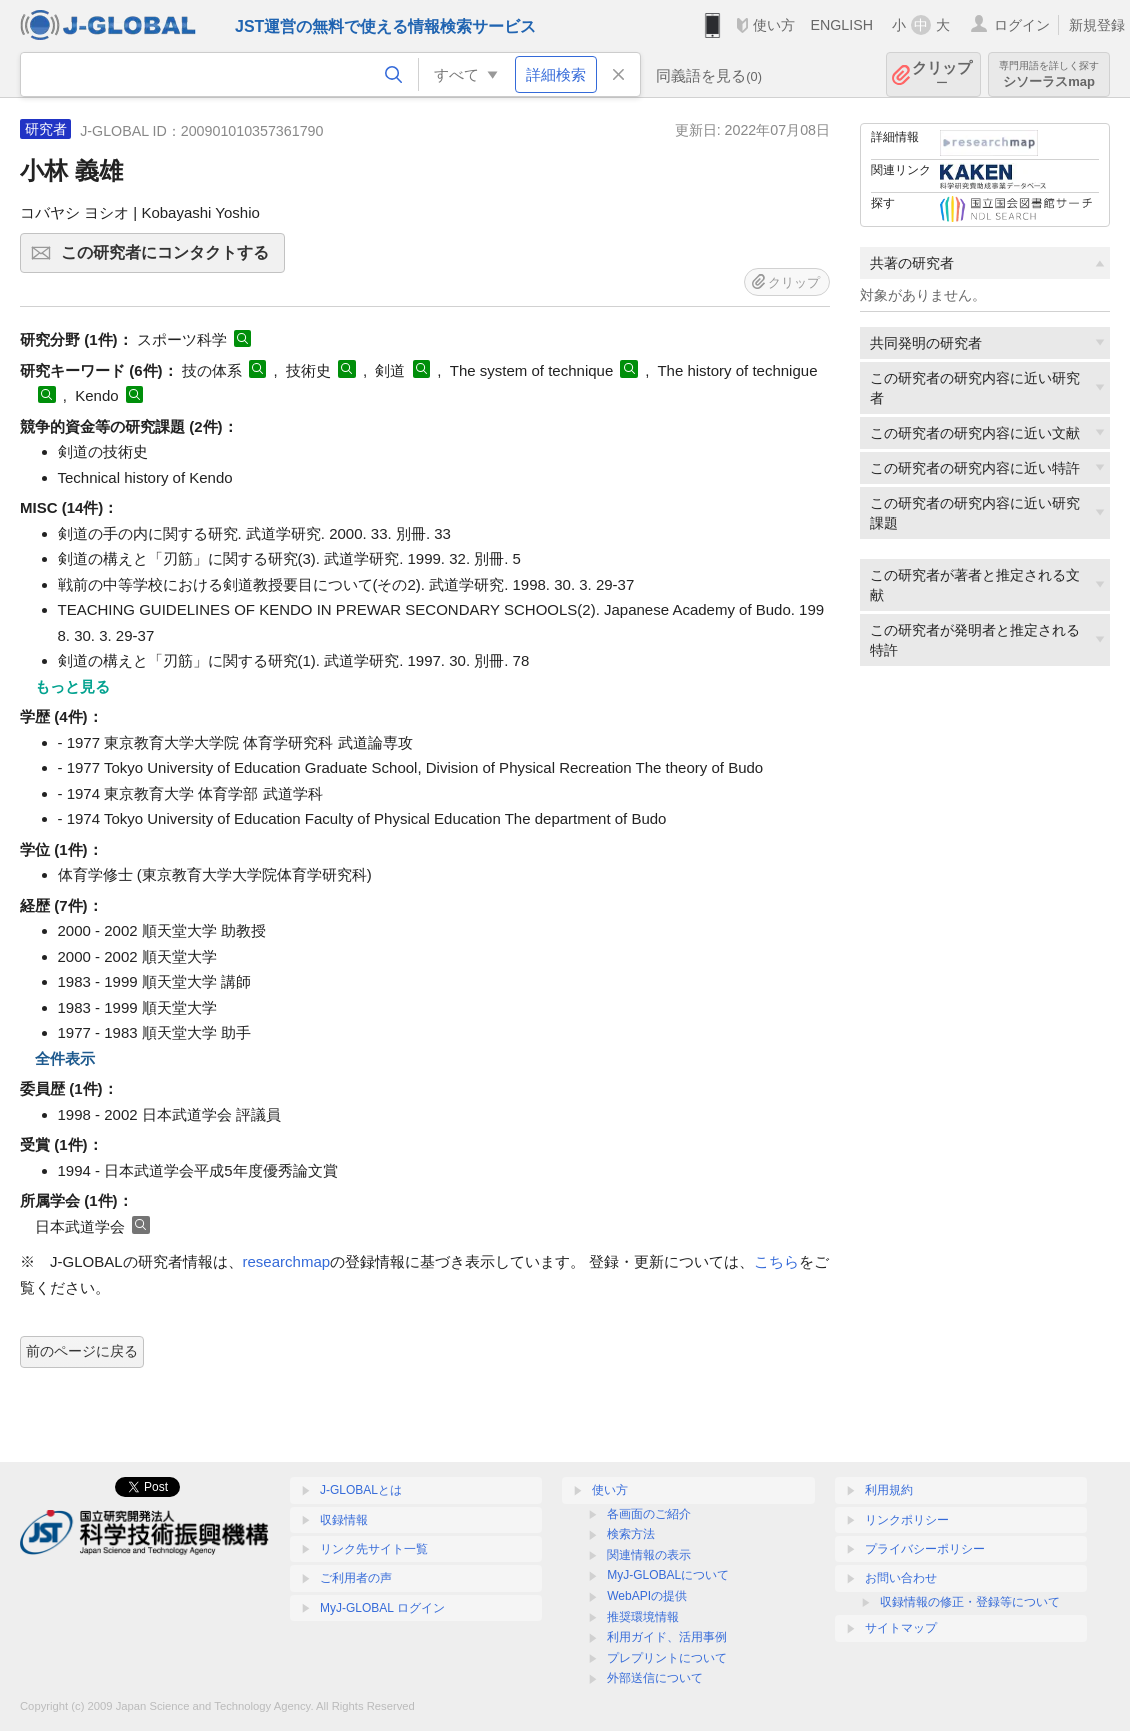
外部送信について (655, 1678)
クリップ (942, 74)
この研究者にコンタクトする (170, 259)
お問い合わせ (901, 1578)
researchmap (287, 1261)
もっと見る (72, 686)
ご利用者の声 (356, 1578)
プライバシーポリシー (925, 1549)
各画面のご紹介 (649, 1514)
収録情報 (344, 1520)
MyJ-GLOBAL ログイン (382, 1608)
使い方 (774, 25)
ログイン (1022, 25)
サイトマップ (901, 1628)
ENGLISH (841, 25)
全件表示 (65, 1058)
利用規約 (889, 1490)
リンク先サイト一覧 (374, 1549)
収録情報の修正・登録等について (970, 1602)
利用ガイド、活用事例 (667, 1637)
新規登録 (1097, 25)
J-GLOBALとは (361, 1490)
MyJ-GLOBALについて (668, 1575)
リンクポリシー (907, 1520)
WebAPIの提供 (647, 1596)
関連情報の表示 (649, 1555)
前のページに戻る (82, 1351)
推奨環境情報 (643, 1617)
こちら (776, 1261)
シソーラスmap (1049, 74)
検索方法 (631, 1534)
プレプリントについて (667, 1658)
